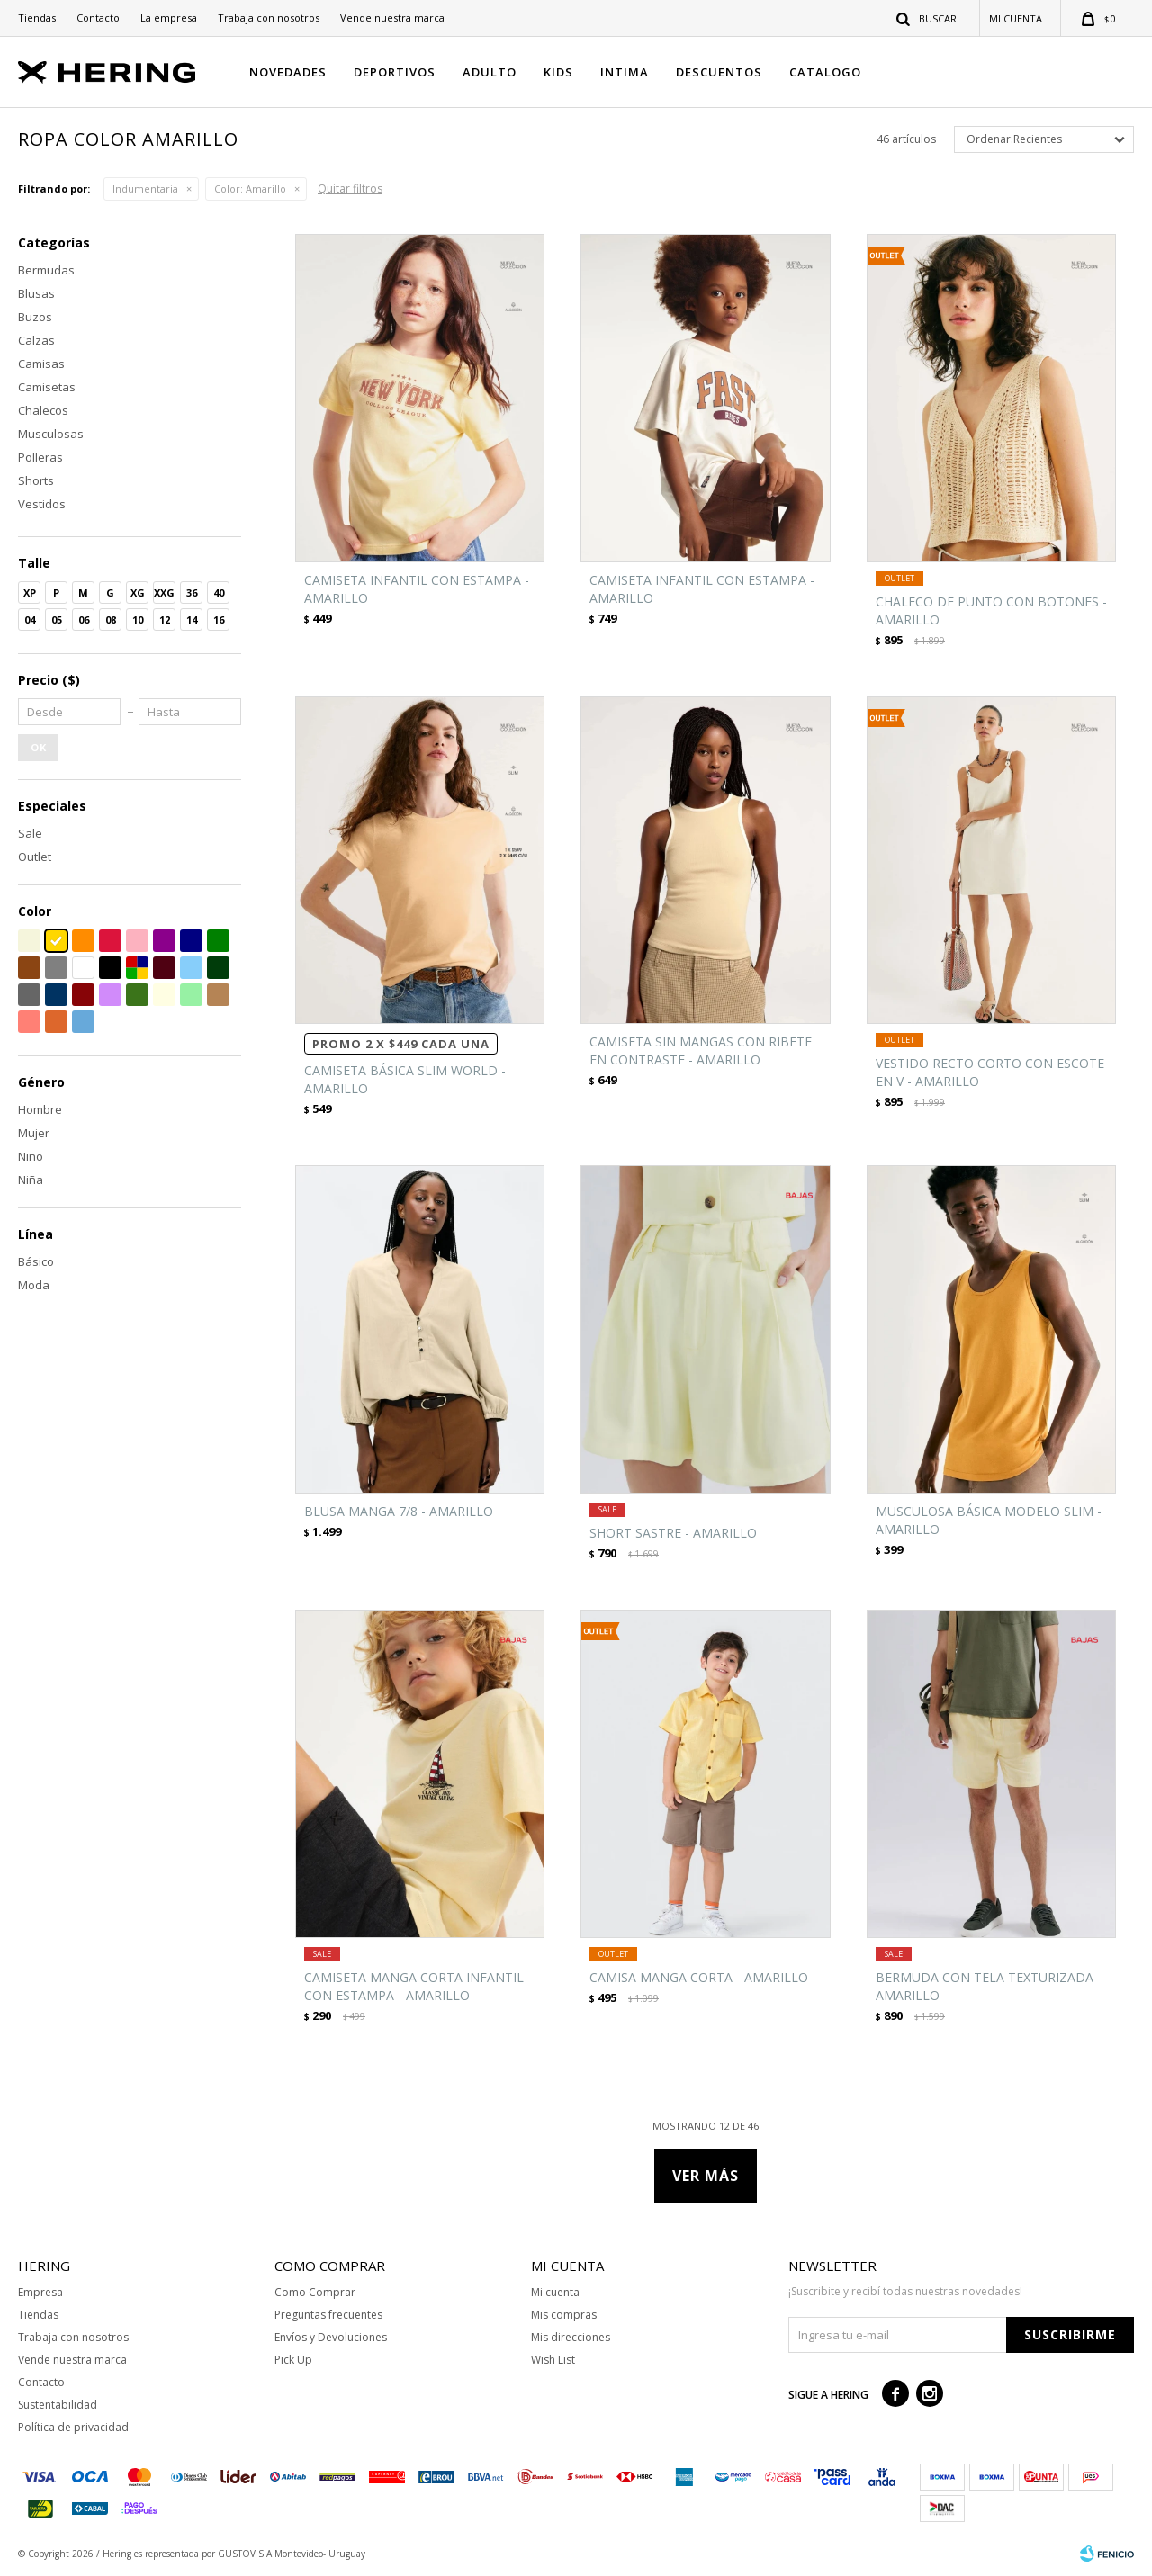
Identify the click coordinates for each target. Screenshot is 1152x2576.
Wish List (553, 2359)
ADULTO (490, 72)
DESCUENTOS (719, 72)
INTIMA (624, 72)
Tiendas (37, 17)
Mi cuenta (555, 2292)
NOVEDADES (288, 72)
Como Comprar (315, 2292)
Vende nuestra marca (392, 17)
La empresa (168, 17)
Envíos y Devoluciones (330, 2337)
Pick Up (293, 2359)
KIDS (558, 72)
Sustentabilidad (57, 2404)
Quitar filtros (350, 188)
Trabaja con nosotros (269, 17)
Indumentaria (145, 188)
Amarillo (250, 188)
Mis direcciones (570, 2337)
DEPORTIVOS (395, 72)
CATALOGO (825, 72)
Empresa (40, 2292)
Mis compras (564, 2314)
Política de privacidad (73, 2427)
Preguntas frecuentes (328, 2314)
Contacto (98, 17)
